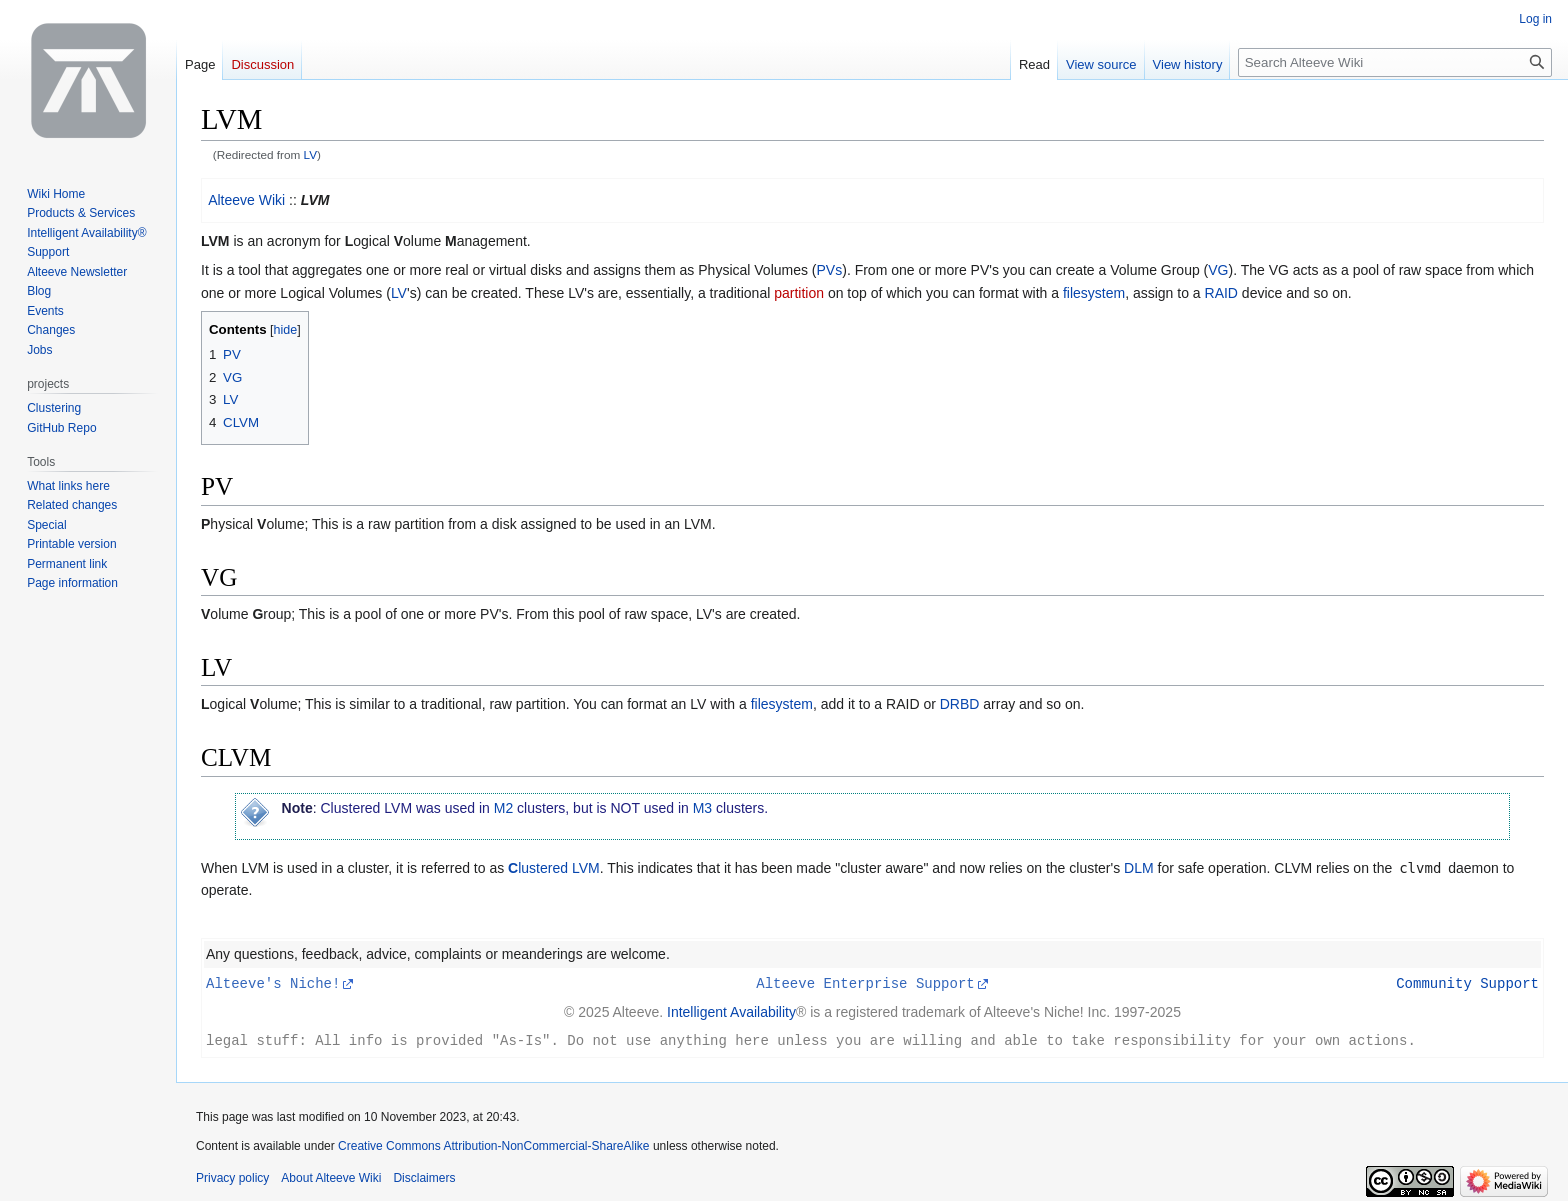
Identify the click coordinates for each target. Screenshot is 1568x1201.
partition (799, 293)
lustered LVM (554, 868)
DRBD (960, 704)
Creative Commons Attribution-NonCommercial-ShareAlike (493, 1144)
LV (311, 154)
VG (1218, 270)
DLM (1139, 868)
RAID (1221, 293)
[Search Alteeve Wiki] (1395, 62)
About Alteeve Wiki (331, 1176)
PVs (830, 270)
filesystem (1094, 293)
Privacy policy (232, 1176)
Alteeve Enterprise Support (865, 982)
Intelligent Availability (731, 1011)
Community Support (1467, 982)
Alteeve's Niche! (273, 982)
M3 (702, 808)
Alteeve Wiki (246, 200)
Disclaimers (424, 1176)
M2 (503, 808)
